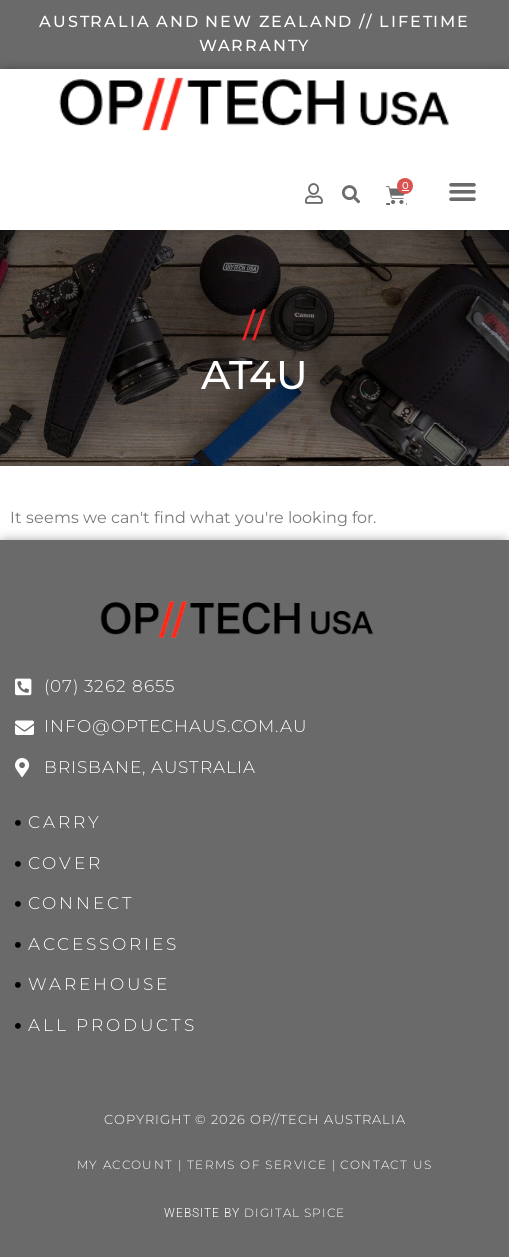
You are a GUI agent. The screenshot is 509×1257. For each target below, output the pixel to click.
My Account (125, 1164)
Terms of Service (257, 1164)
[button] (462, 191)
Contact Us (386, 1164)
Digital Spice (294, 1212)
